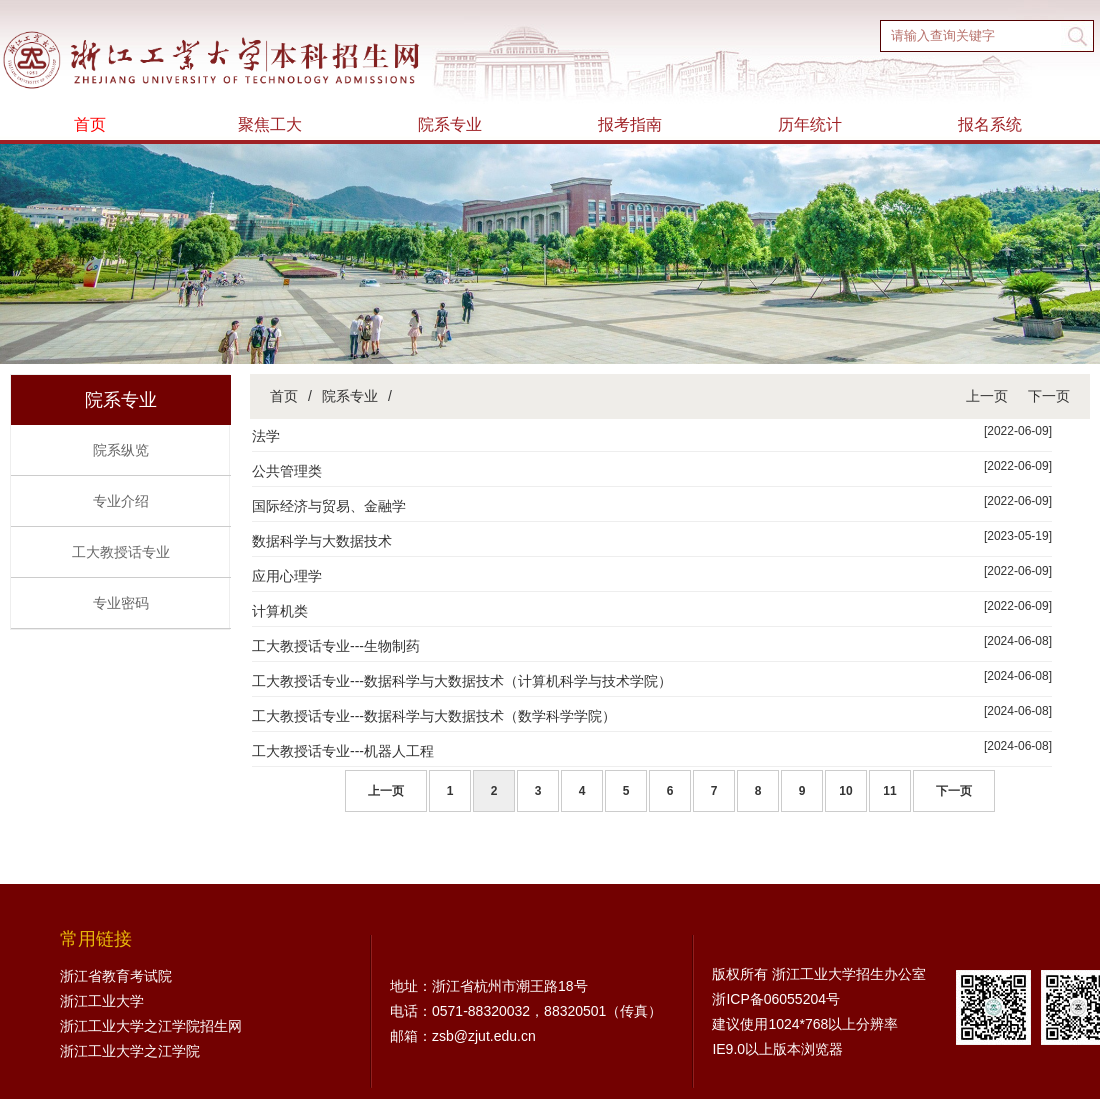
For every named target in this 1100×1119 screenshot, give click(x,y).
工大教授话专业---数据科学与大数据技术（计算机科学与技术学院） (462, 681)
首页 (90, 124)
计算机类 (280, 611)
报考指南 (630, 124)
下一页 (1049, 396)
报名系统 (990, 124)
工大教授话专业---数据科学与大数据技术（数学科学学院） (434, 716)
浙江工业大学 (102, 1001)
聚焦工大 (270, 124)
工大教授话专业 (121, 552)
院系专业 (450, 124)
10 (845, 791)
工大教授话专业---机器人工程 (343, 751)
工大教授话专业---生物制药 (336, 646)
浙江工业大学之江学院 (130, 1051)
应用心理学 (287, 576)
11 (889, 791)
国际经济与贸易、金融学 (329, 506)
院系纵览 (121, 450)
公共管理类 (287, 471)
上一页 (987, 396)
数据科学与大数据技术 (322, 541)
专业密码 (121, 603)
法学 (266, 436)
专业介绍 (121, 501)
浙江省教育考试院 (116, 976)
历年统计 (810, 124)
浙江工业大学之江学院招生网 (151, 1026)
